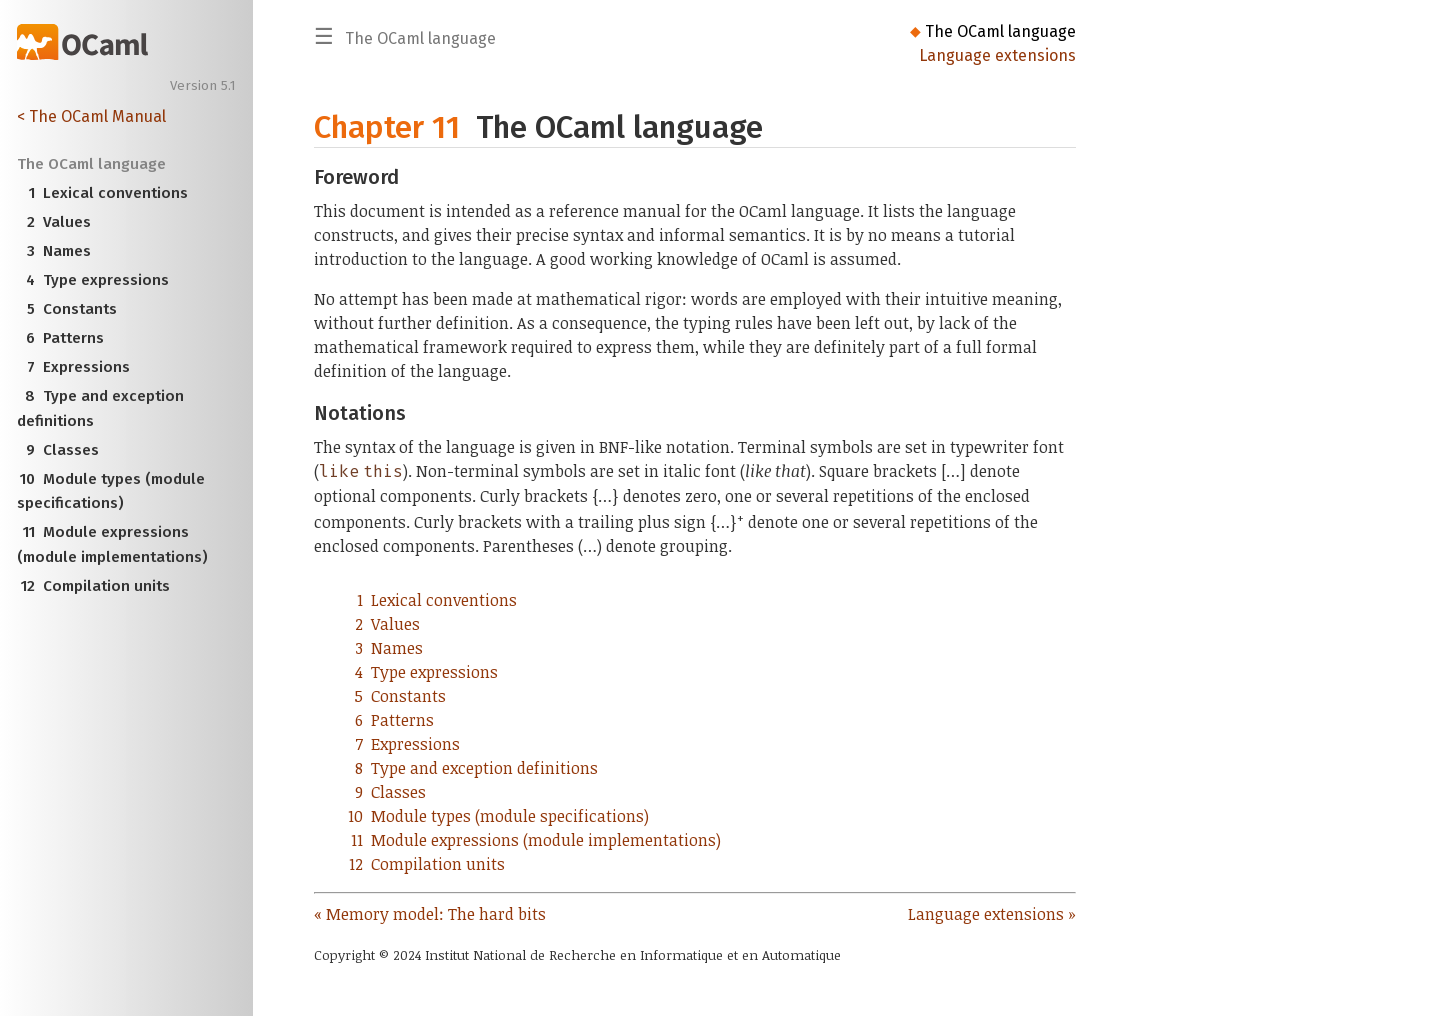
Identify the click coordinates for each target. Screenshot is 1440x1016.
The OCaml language (1000, 31)
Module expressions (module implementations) (112, 542)
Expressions (74, 367)
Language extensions (997, 55)
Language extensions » (992, 914)
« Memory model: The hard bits (430, 914)
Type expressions (93, 280)
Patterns (61, 338)
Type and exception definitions (101, 406)
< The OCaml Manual (91, 116)
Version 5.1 (203, 86)
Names (54, 251)
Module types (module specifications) (111, 489)
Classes (58, 450)
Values (54, 222)
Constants (67, 309)
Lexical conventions (103, 193)
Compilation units (94, 586)
